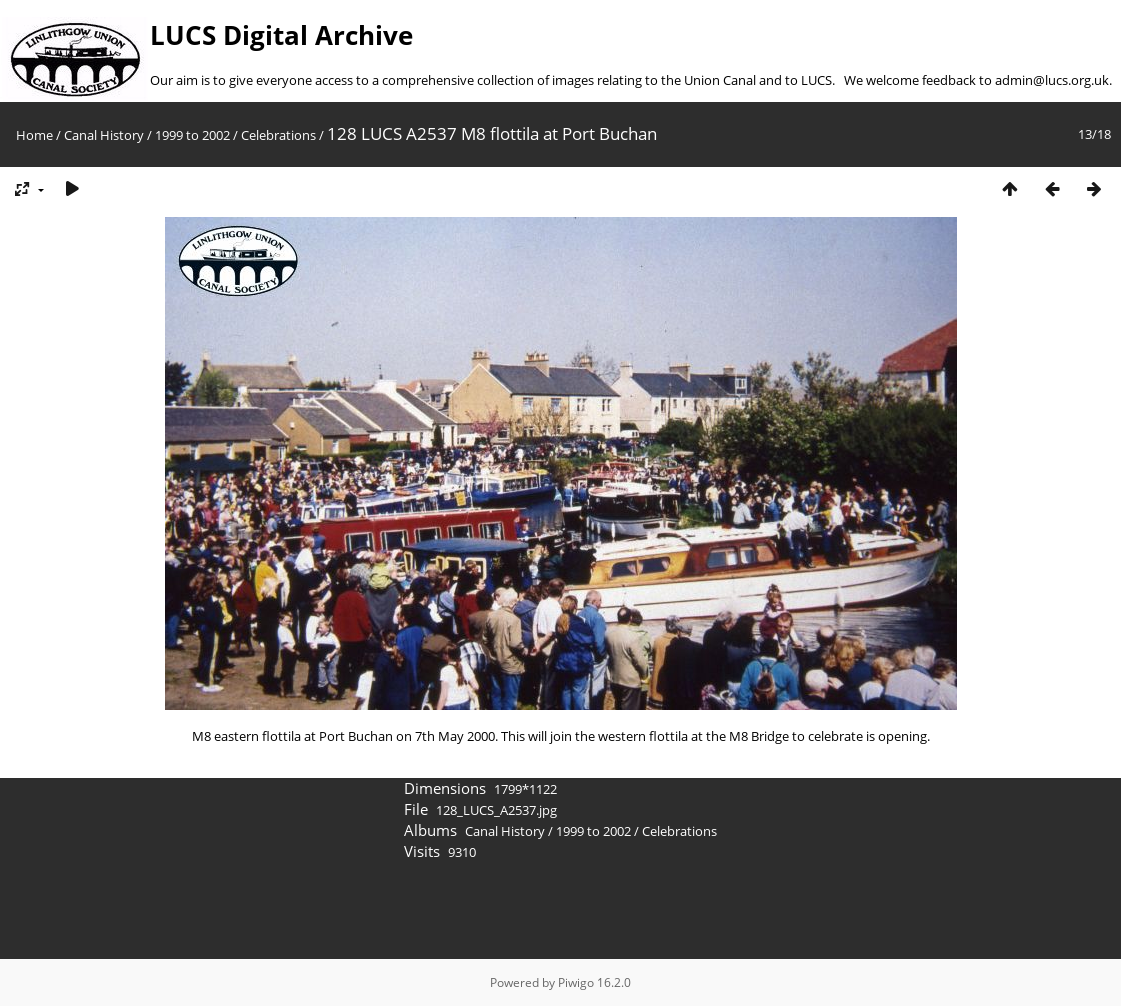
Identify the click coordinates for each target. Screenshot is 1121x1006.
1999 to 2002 (192, 135)
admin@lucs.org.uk (1052, 80)
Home (34, 135)
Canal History (104, 135)
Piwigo (576, 982)
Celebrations (278, 135)
